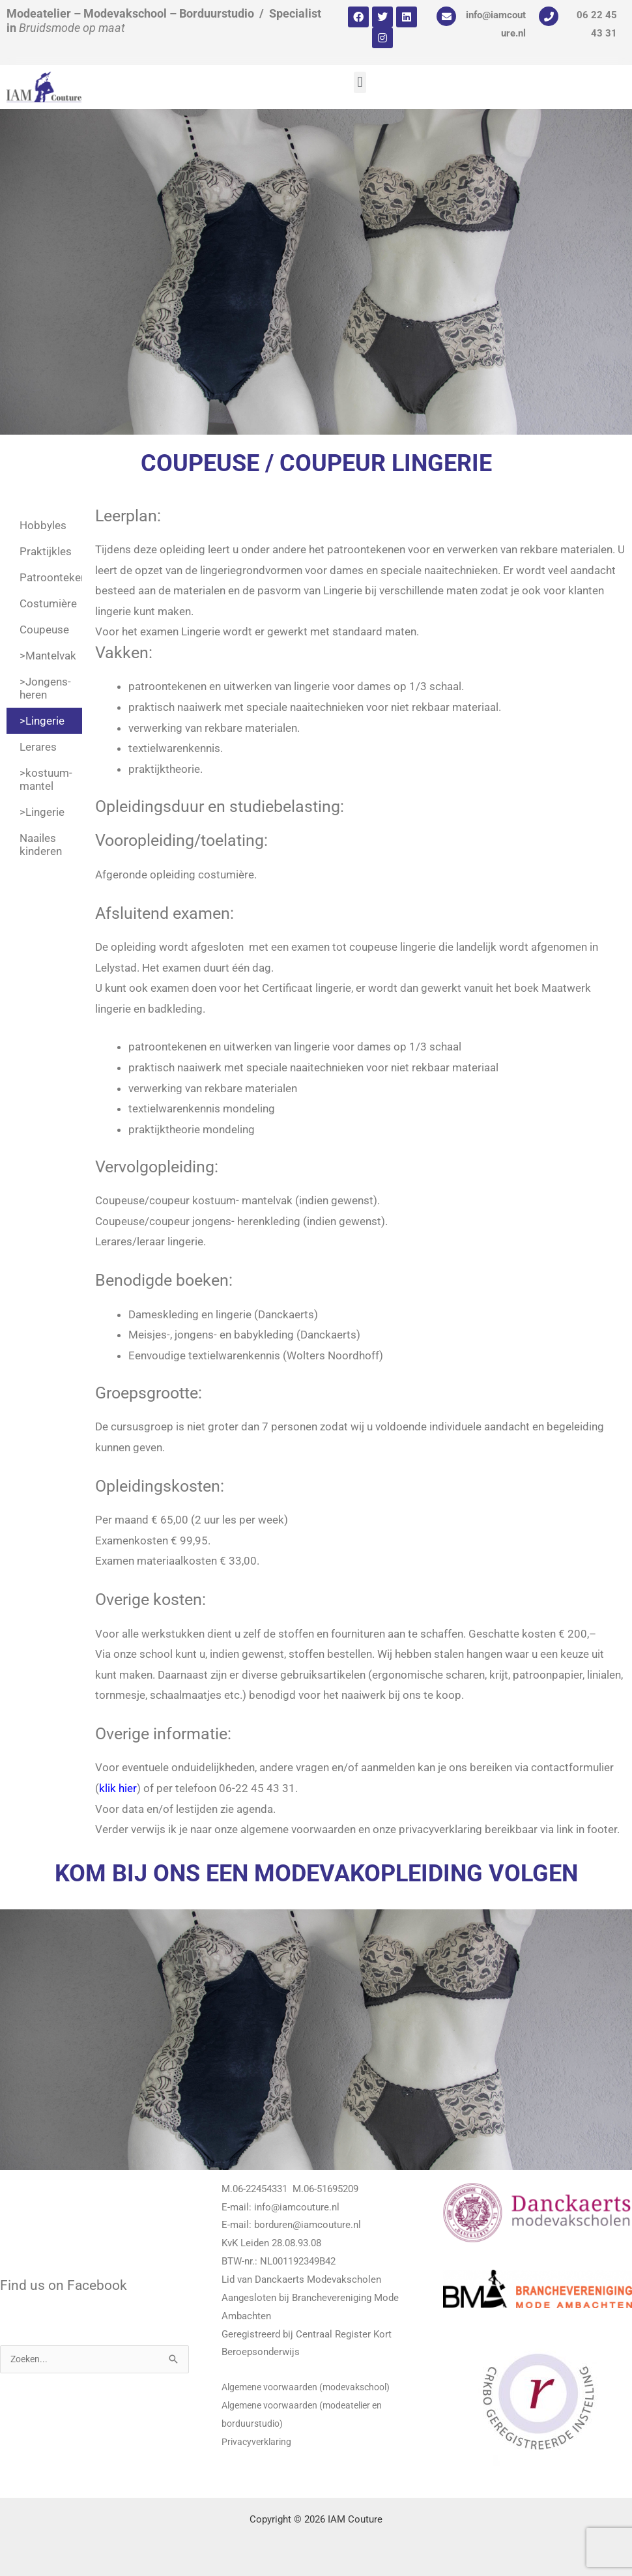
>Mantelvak (48, 655)
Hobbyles (43, 525)
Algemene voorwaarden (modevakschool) (312, 2387)
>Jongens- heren (45, 688)
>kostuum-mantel (46, 779)
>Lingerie (42, 720)
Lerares (38, 746)
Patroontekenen (51, 577)
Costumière (48, 603)
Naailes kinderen (41, 845)
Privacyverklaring (258, 2442)
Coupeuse (44, 629)
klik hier (118, 1788)
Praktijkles (46, 551)
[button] (360, 82)
